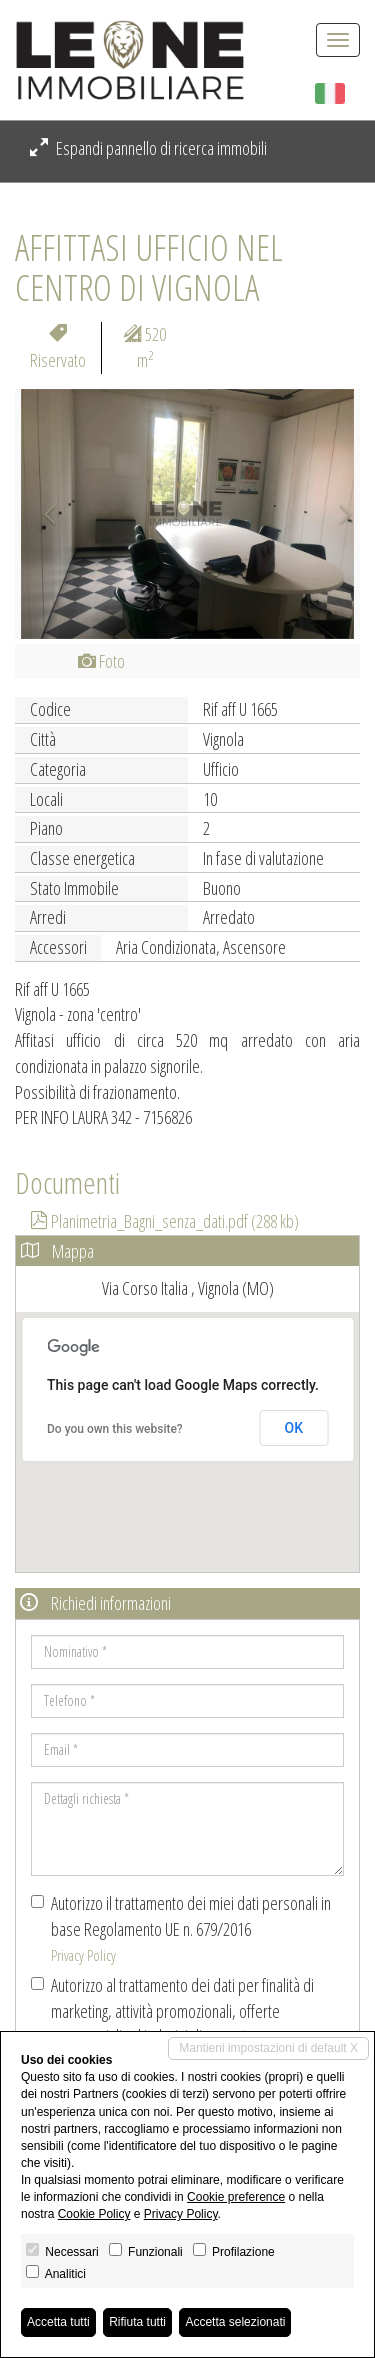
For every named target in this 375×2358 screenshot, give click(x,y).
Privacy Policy (83, 1955)
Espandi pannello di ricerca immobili (148, 148)
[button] (41, 514)
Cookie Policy (94, 2214)
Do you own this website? (115, 1429)
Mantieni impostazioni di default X (268, 2048)
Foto (101, 661)
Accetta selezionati (235, 2322)
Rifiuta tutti (137, 2322)
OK (294, 1428)
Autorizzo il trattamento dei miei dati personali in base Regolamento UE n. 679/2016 (181, 1928)
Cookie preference (236, 2197)
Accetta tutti (58, 2322)
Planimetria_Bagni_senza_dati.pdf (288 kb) (164, 1221)
